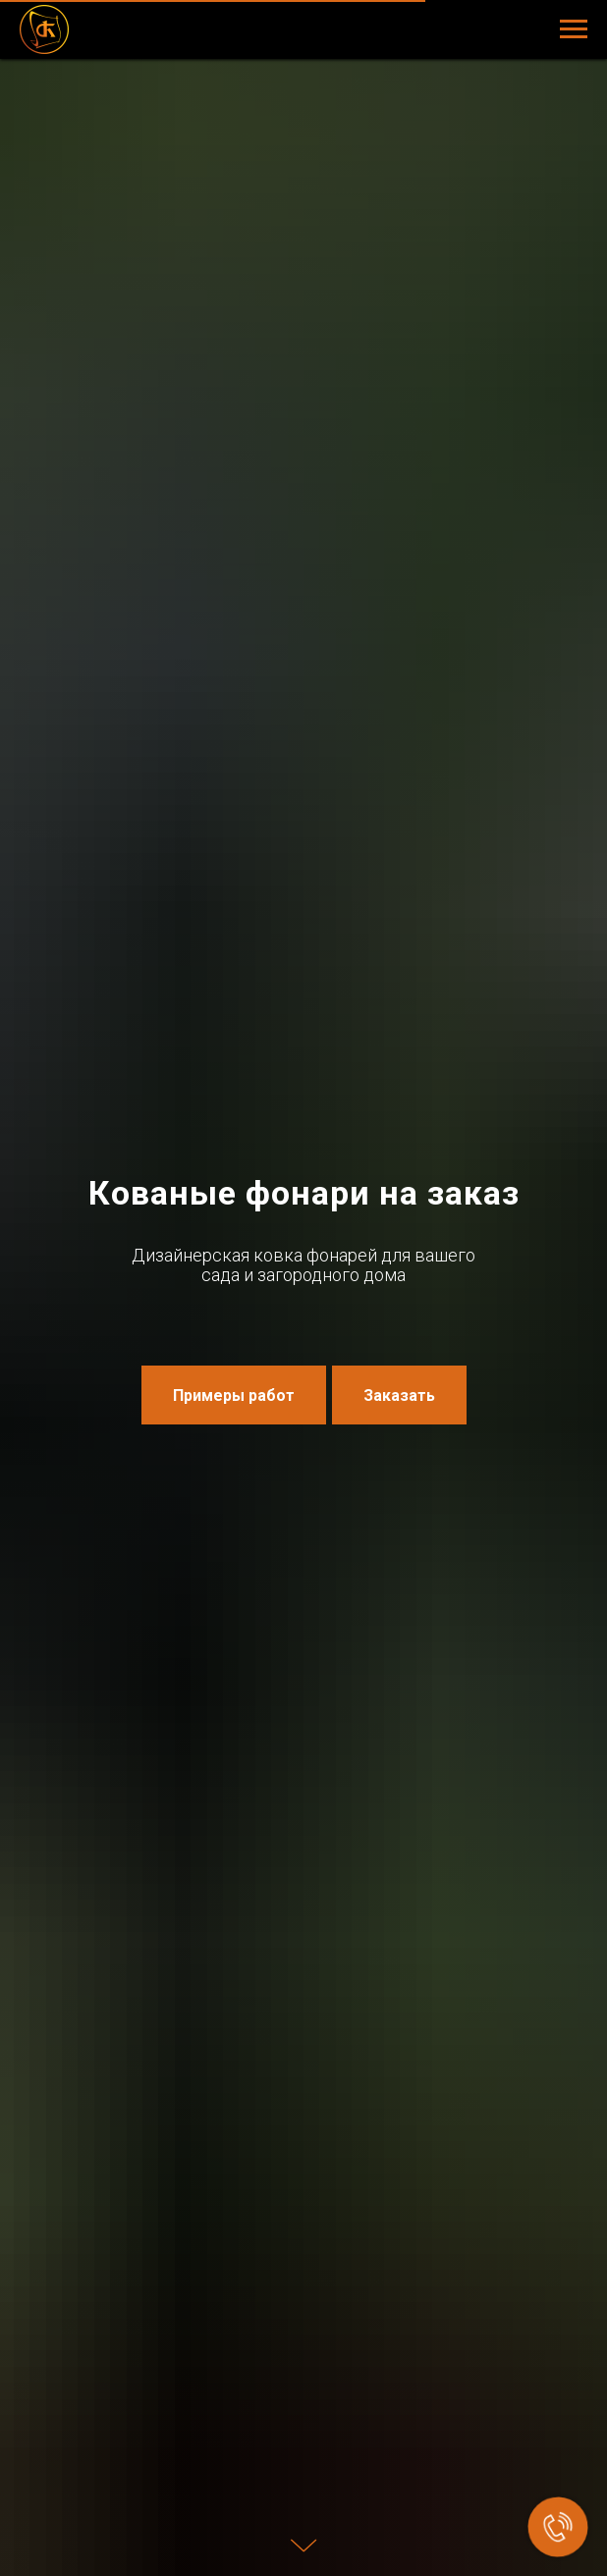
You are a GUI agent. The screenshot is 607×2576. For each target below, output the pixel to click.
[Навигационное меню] (573, 29)
